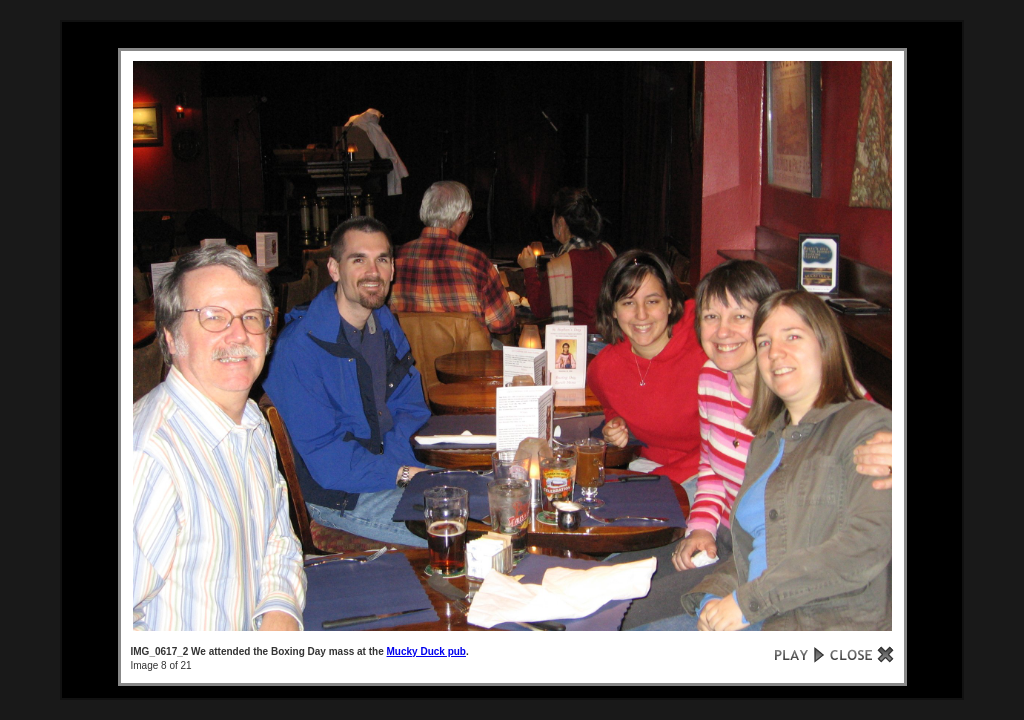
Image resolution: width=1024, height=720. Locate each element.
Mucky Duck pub (426, 651)
